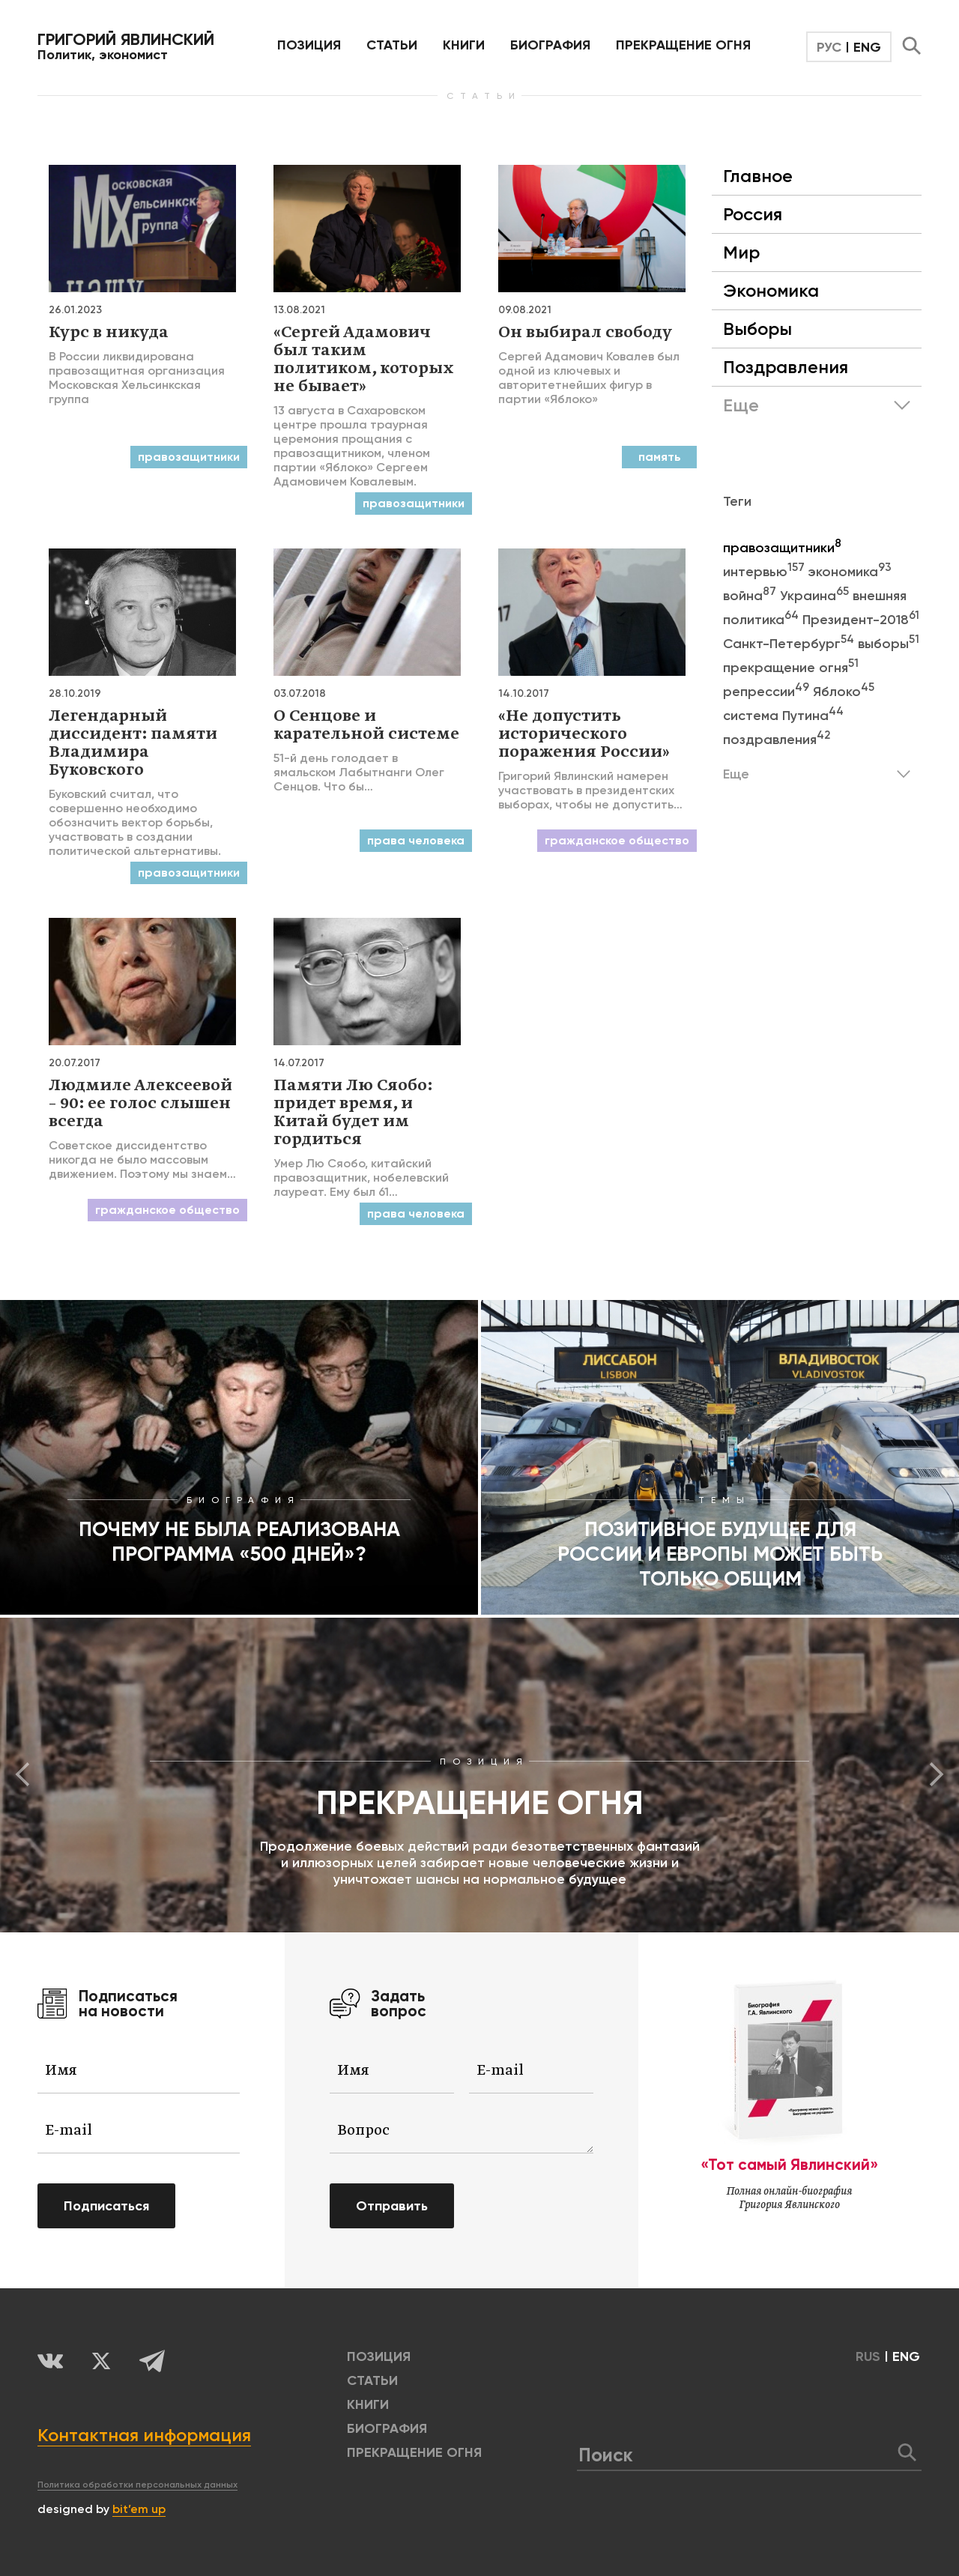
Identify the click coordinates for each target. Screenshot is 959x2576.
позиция (309, 45)
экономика (850, 571)
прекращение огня (791, 667)
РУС (829, 47)
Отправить (392, 2206)
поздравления (776, 739)
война (751, 595)
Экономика (771, 290)
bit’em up (139, 2509)
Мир (741, 252)
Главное (758, 176)
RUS (868, 2356)
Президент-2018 (860, 619)
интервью (765, 571)
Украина (816, 595)
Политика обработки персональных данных (137, 2484)
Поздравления (785, 367)
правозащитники (782, 547)
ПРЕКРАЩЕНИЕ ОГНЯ (683, 45)
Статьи (391, 45)
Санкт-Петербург (790, 643)
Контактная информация (144, 2435)
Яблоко (843, 691)
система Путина (783, 715)
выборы (888, 643)
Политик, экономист (125, 46)
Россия (752, 214)
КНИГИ (464, 45)
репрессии (768, 691)
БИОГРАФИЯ (550, 45)
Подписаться (106, 2206)
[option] (479, 1775)
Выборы (757, 328)
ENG (867, 47)
